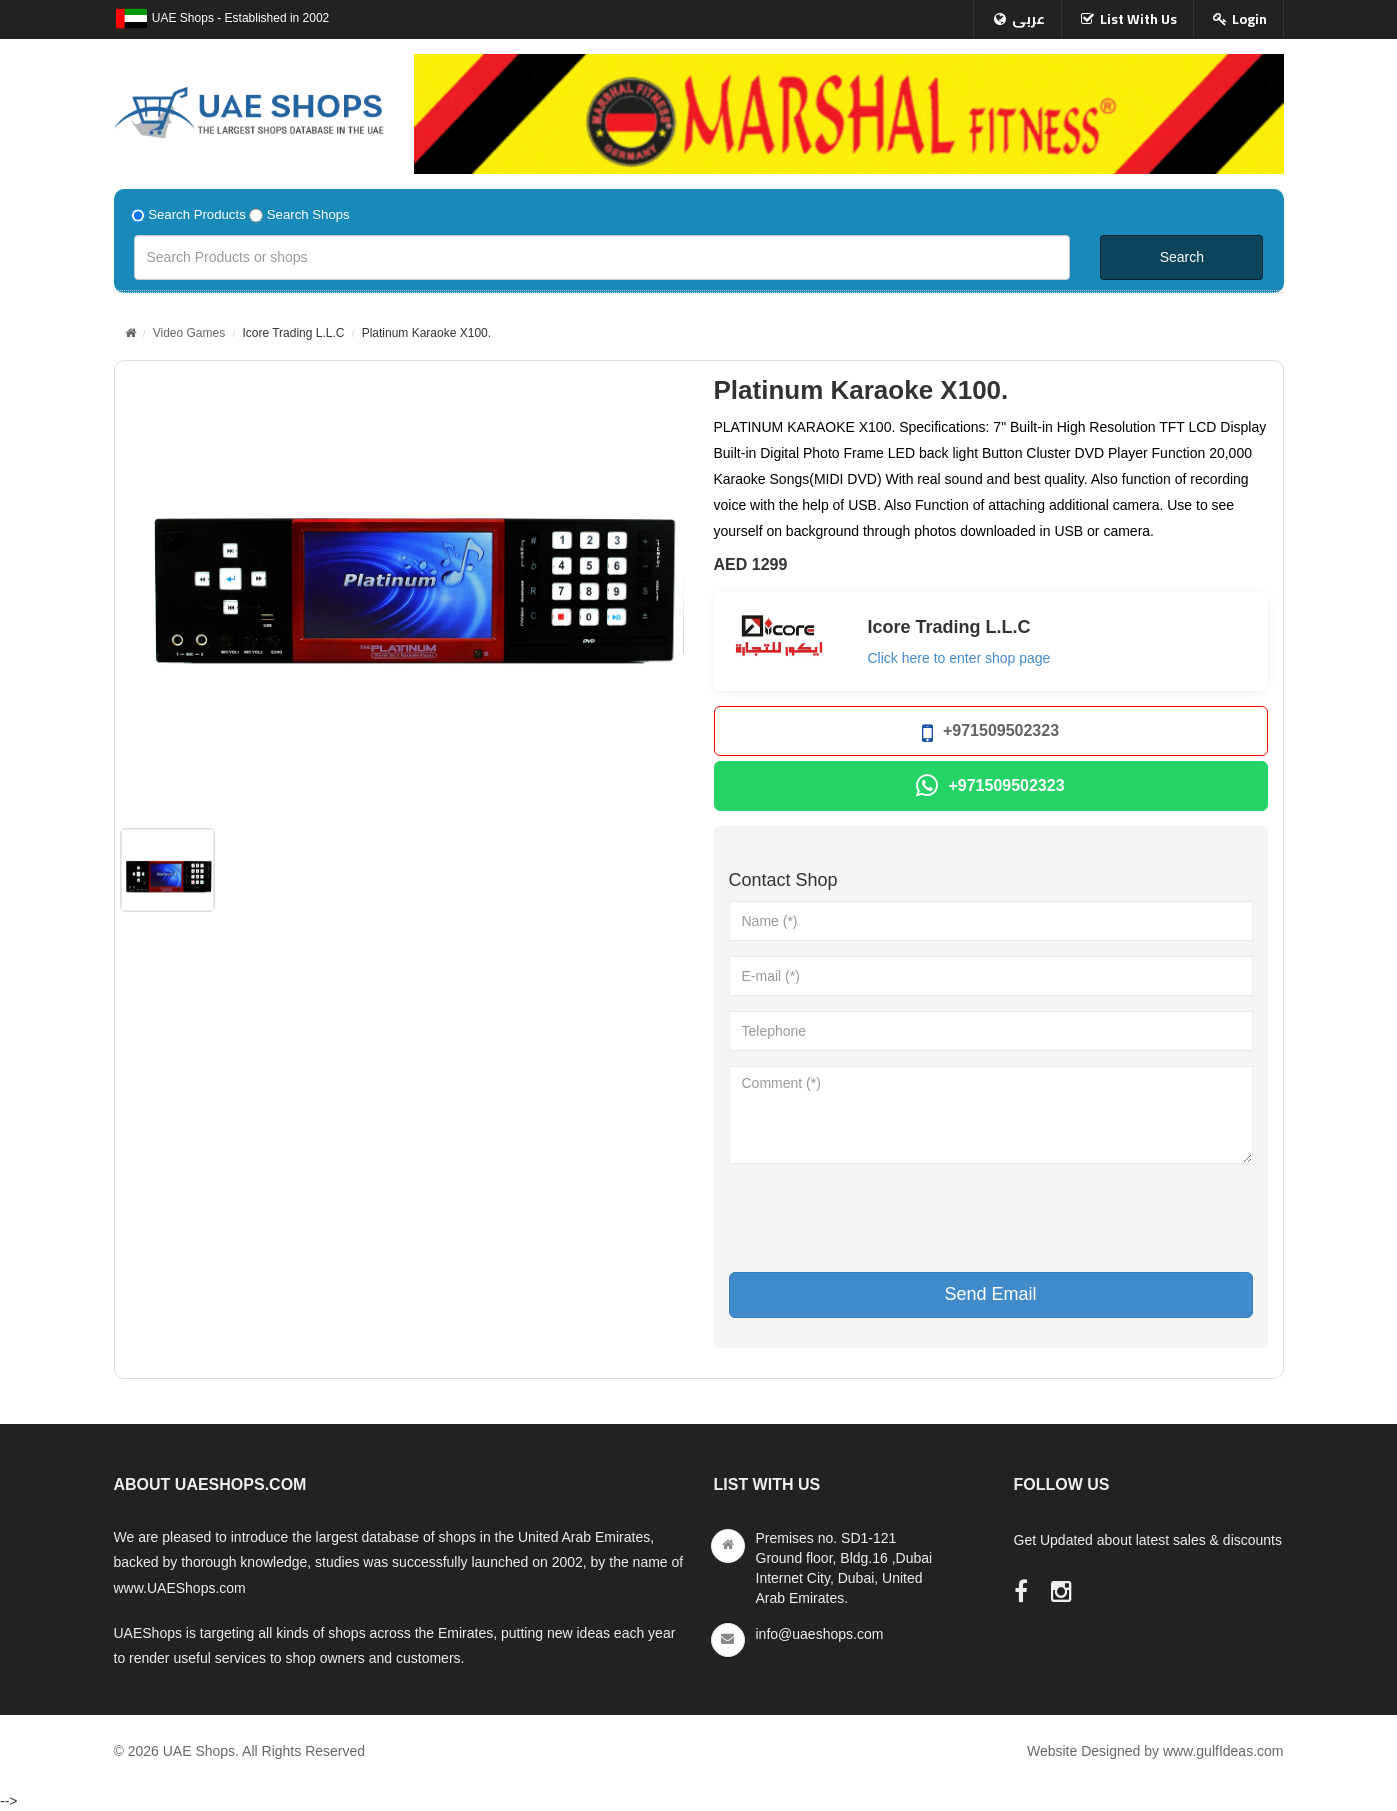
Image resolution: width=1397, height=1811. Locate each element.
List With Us (1138, 19)
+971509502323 (990, 733)
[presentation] (881, 1218)
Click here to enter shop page (959, 658)
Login (1249, 19)
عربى (1028, 19)
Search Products (197, 214)
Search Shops (308, 214)
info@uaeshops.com (820, 1634)
